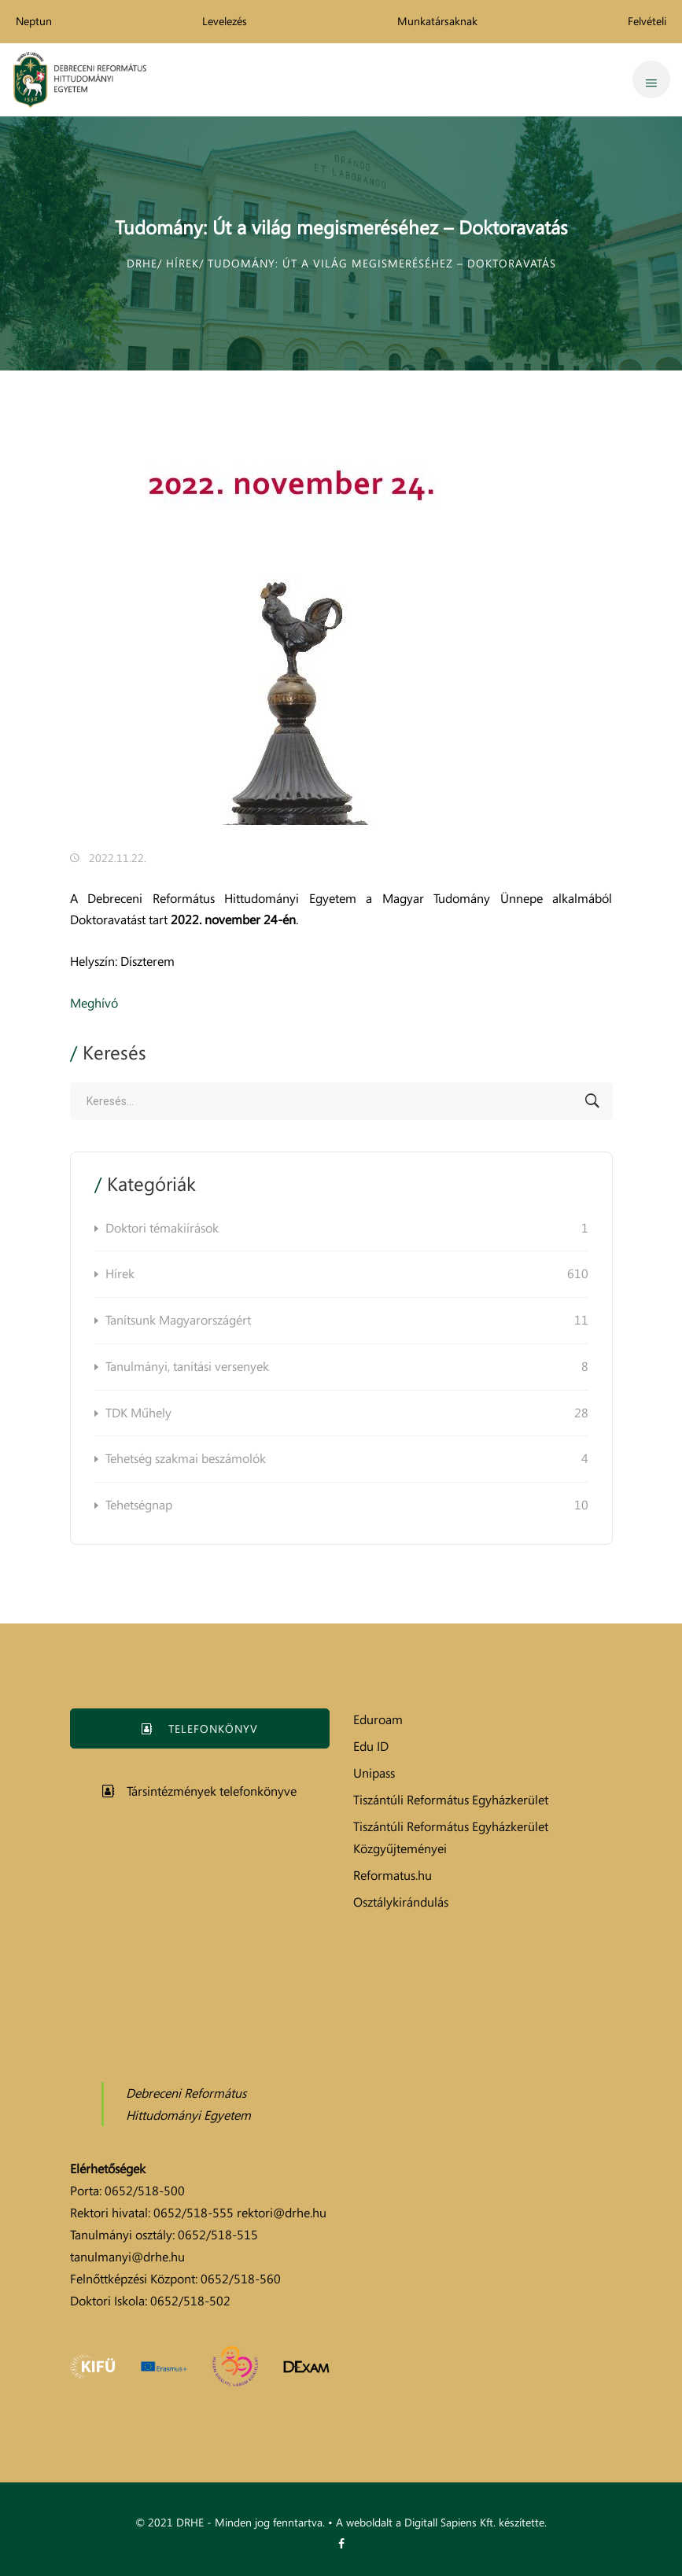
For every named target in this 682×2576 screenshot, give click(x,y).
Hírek (346, 1274)
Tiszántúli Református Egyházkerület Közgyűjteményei (450, 1837)
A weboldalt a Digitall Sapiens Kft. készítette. (441, 2522)
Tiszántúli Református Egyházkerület (450, 1799)
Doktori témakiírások (346, 1229)
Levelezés (224, 20)
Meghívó (94, 1003)
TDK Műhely (346, 1413)
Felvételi (647, 20)
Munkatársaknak (437, 20)
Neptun (34, 20)
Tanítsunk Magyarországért (346, 1321)
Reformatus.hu (392, 1875)
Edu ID (371, 1746)
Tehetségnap (346, 1505)
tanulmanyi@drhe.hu (127, 2256)
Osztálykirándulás (400, 1902)
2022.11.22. (117, 857)
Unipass (374, 1773)
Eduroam (378, 1719)
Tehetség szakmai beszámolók (346, 1459)
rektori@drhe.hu (281, 2212)
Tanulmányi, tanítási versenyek (346, 1367)
